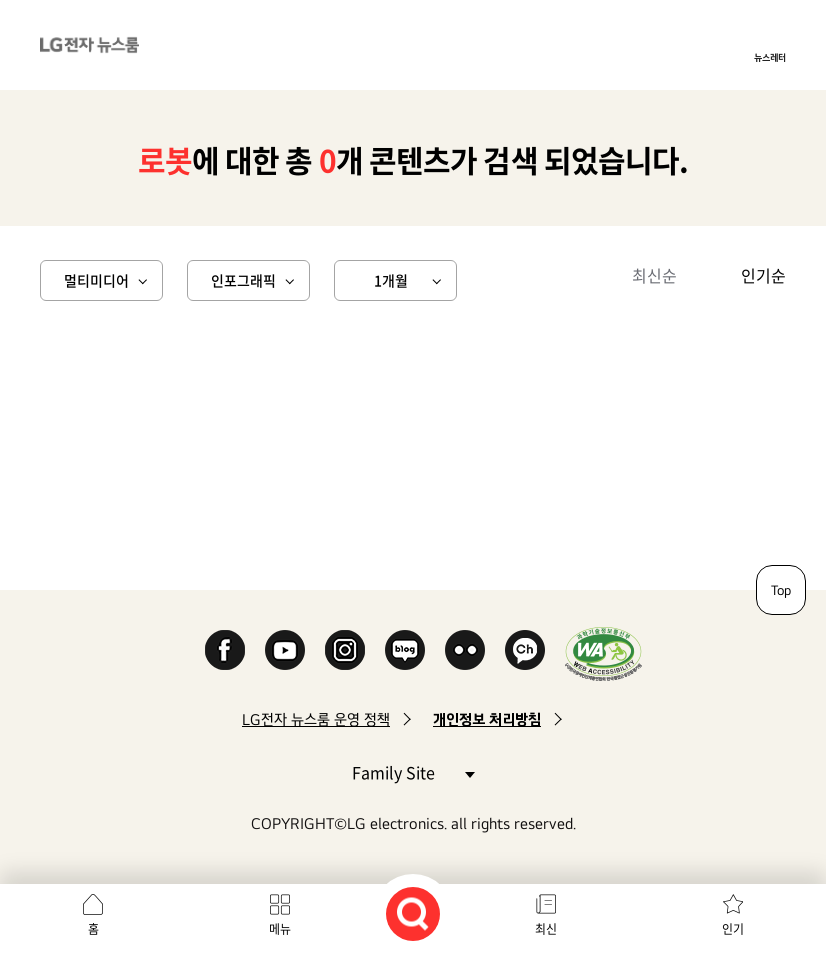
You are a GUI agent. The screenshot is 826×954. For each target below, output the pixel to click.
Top (781, 590)
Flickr (465, 650)
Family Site (413, 771)
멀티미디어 (96, 280)
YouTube (285, 650)
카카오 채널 (525, 650)
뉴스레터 (770, 57)
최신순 (654, 275)
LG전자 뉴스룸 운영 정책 (316, 719)
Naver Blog (405, 650)
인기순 (763, 275)
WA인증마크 (603, 653)
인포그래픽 (243, 280)
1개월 (391, 280)
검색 (413, 914)
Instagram (345, 650)
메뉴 (280, 929)
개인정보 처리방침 (487, 719)
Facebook (225, 650)
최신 (546, 929)
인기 (733, 929)
